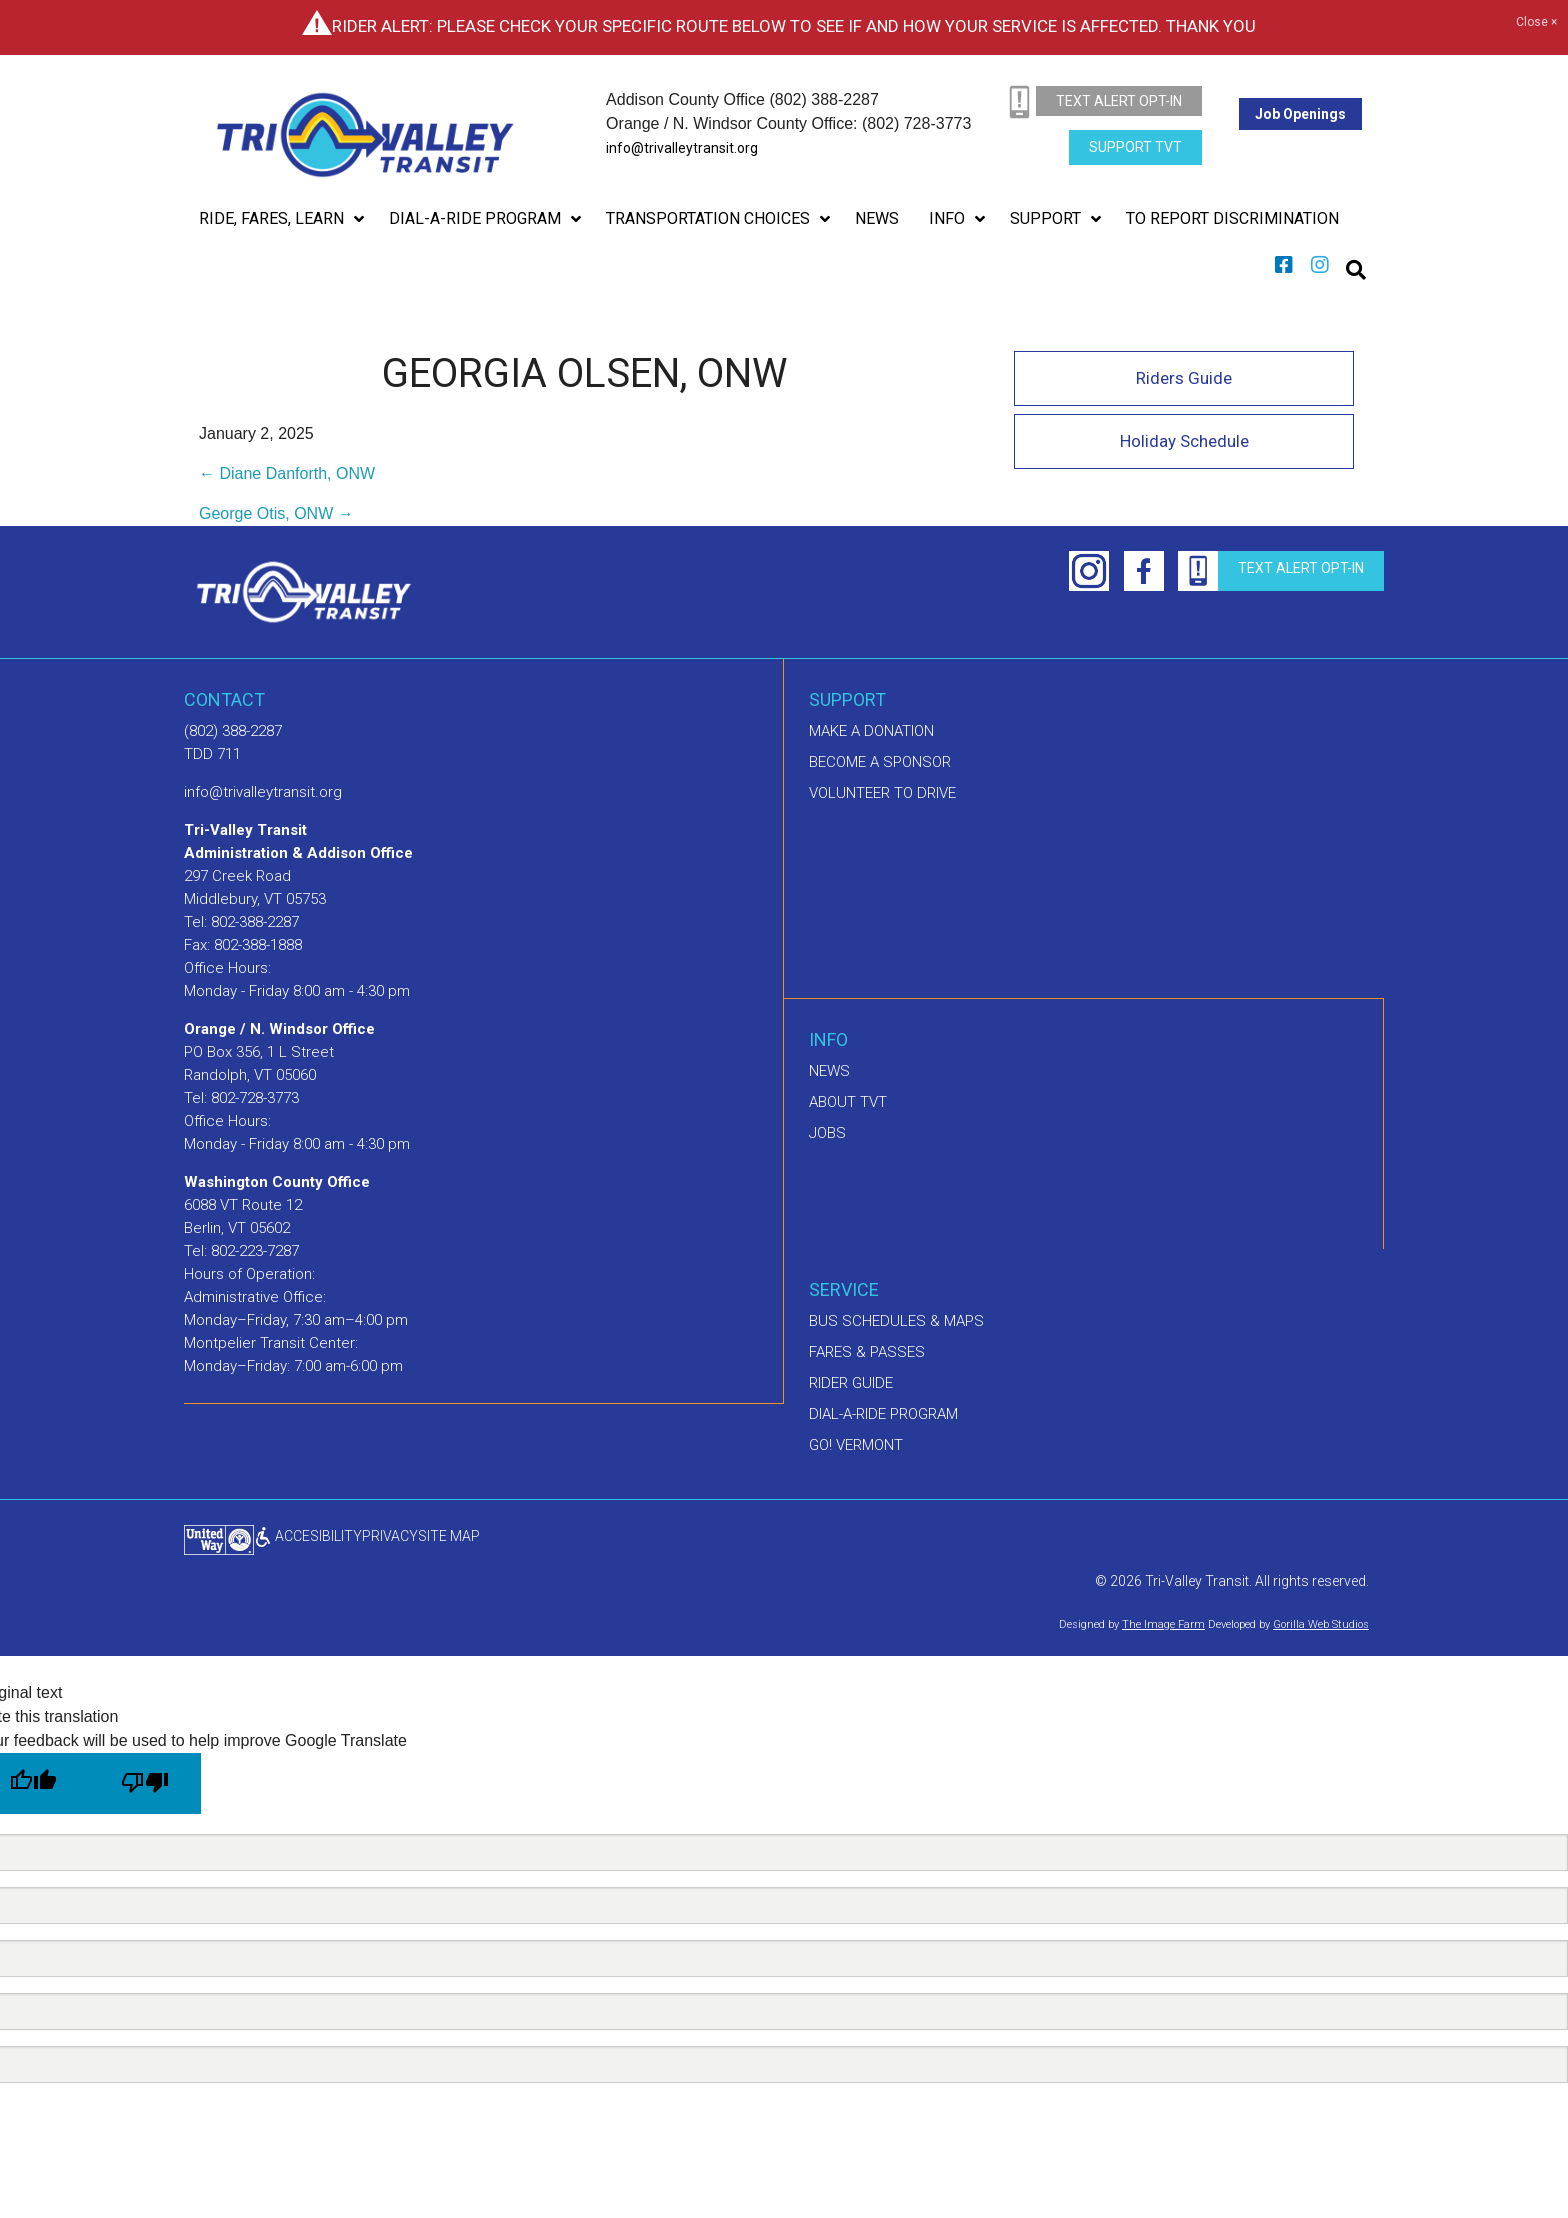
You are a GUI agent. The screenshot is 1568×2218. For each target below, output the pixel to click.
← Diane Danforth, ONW (287, 473)
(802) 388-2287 (233, 731)
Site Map (449, 1536)
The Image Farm (1163, 1624)
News (829, 1071)
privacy (390, 1536)
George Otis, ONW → (276, 513)
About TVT (848, 1102)
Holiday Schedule (1184, 441)
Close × (1536, 23)
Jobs (827, 1133)
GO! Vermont (856, 1445)
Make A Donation (871, 731)
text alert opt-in (1119, 101)
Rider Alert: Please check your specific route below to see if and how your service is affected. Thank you (794, 26)
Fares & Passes (867, 1352)
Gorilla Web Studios (1321, 1624)
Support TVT (1135, 147)
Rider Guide (851, 1383)
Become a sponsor (880, 762)
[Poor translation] (145, 1783)
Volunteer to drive (882, 793)
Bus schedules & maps (896, 1321)
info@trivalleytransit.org (682, 148)
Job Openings (1300, 114)
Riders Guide (1184, 378)
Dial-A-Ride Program (883, 1414)
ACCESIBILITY (308, 1536)
